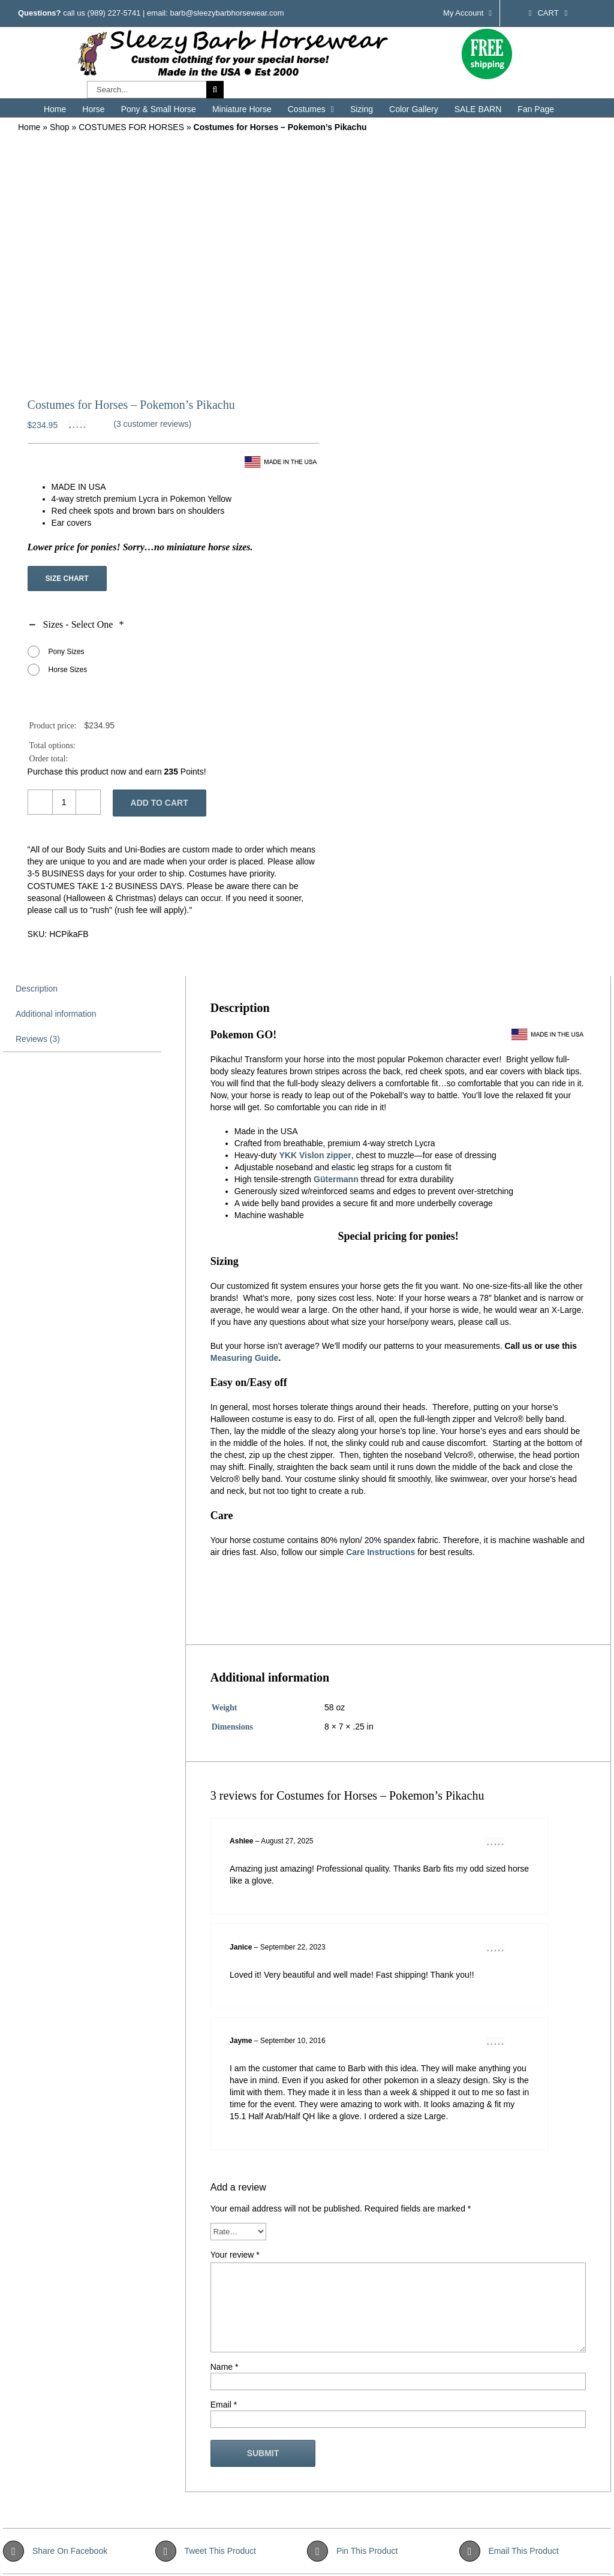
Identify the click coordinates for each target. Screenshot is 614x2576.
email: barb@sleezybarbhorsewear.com (215, 12)
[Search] (215, 89)
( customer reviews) (152, 424)
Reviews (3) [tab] (38, 1039)
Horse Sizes (68, 669)
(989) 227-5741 (114, 12)
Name (224, 2367)
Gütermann (336, 1179)
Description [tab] (37, 988)
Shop (60, 127)
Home (29, 127)
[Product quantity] (64, 802)
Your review (235, 2254)
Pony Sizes (67, 651)
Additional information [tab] (56, 1014)
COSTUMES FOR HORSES (131, 127)
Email (223, 2404)
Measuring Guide (244, 1358)
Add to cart (159, 803)
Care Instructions (380, 1552)
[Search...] (146, 89)
